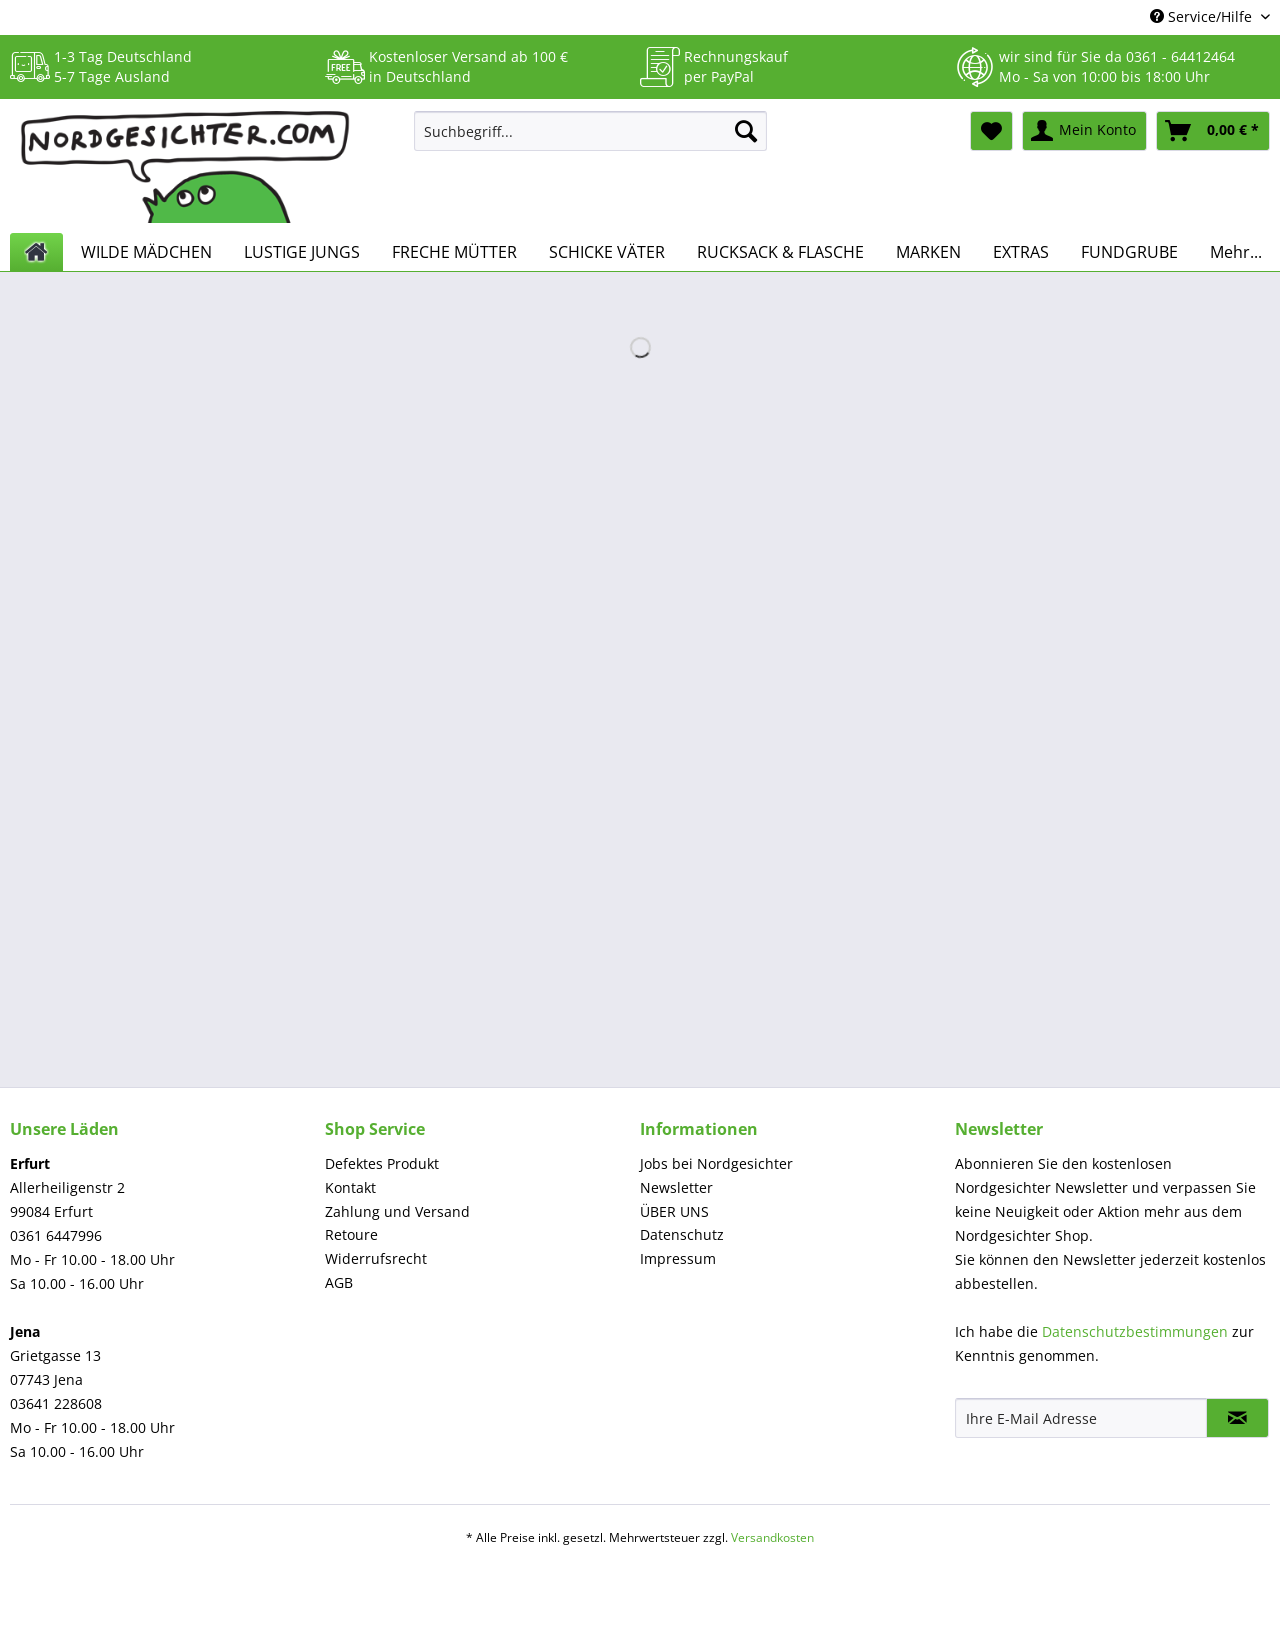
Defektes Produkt (382, 1163)
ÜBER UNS (674, 1211)
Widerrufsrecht (376, 1258)
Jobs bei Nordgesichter (716, 1163)
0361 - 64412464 (1180, 56)
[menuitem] (590, 140)
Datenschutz (682, 1234)
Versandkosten (772, 1537)
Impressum (678, 1258)
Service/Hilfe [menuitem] (1203, 16)
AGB (339, 1282)
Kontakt (350, 1187)
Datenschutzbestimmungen (1135, 1331)
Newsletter (676, 1187)
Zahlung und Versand (397, 1211)
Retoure (351, 1234)
